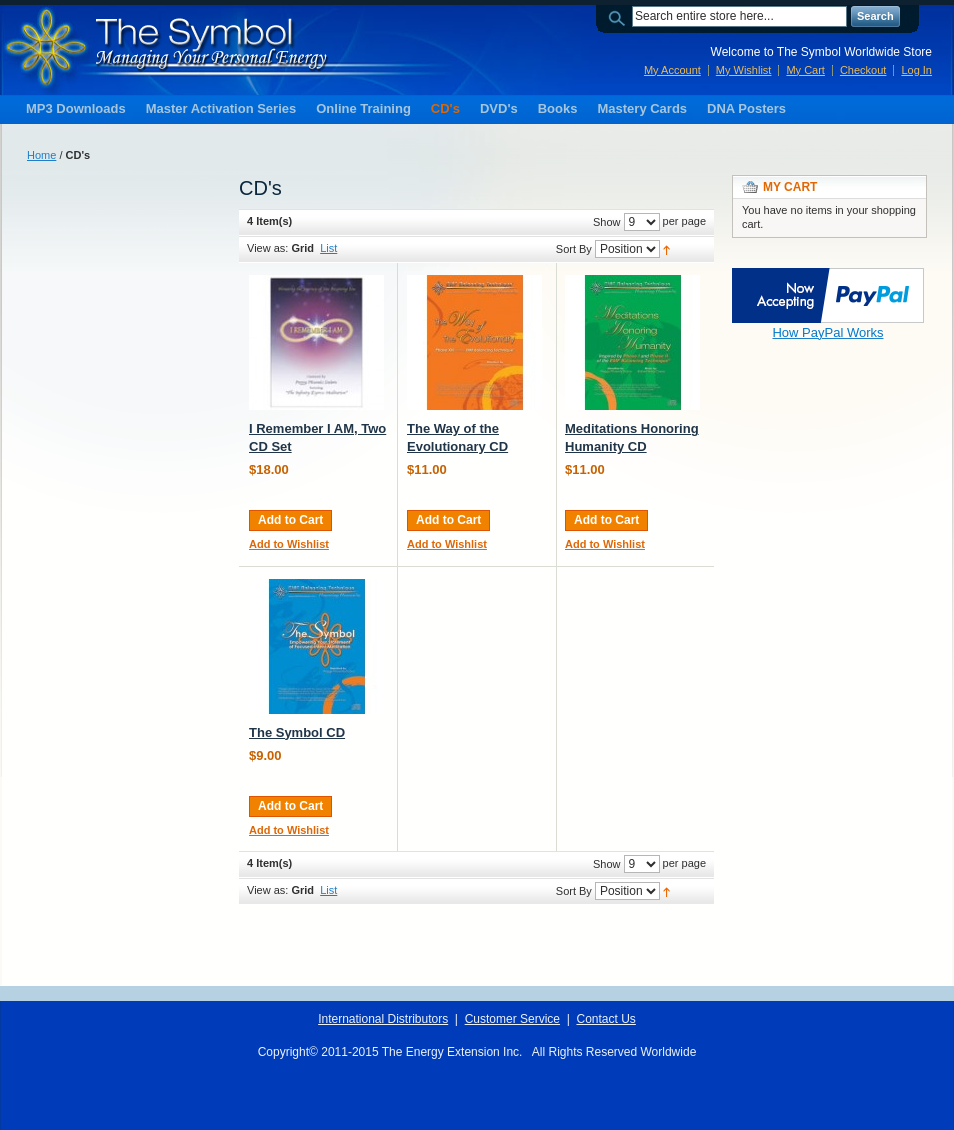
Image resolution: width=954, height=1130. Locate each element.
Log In (916, 70)
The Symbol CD (297, 732)
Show (607, 222)
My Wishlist (744, 70)
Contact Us (605, 1019)
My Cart (805, 70)
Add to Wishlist (289, 544)
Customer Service (512, 1019)
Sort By (574, 249)
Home (41, 155)
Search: (620, 16)
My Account (672, 70)
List (328, 248)
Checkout (863, 70)
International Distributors (383, 1019)
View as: (267, 248)
